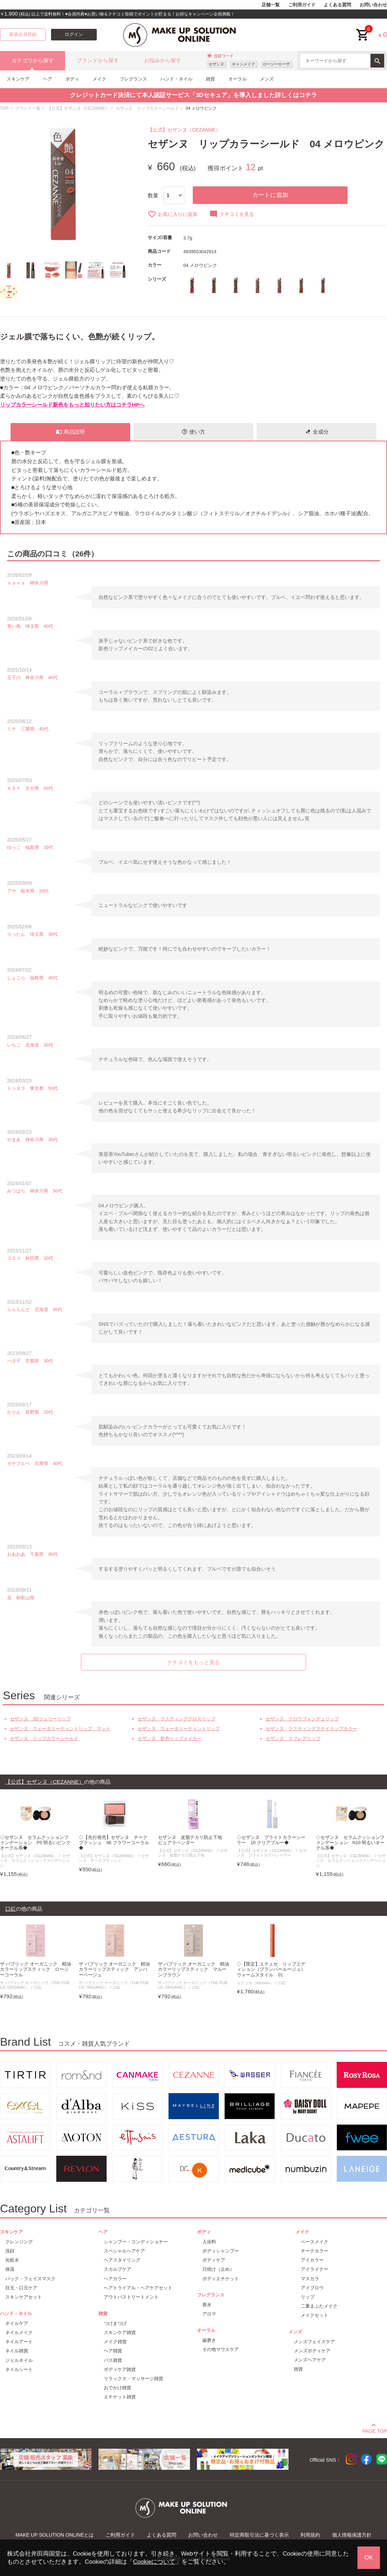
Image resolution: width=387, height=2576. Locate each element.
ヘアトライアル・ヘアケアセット (138, 2287)
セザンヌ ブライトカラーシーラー (272, 1852)
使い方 (193, 432)
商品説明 (70, 432)
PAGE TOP (374, 2430)
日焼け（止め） (218, 2269)
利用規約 (310, 2535)
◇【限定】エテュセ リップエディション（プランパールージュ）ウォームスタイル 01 (271, 1969)
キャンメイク (243, 64)
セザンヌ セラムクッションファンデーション (35, 1860)
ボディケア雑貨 (120, 2369)
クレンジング (19, 2241)
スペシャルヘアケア (124, 2251)
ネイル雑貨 (16, 2350)
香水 (206, 2304)
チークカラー (314, 2251)
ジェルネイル (19, 2360)
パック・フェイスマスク (30, 2278)
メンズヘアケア (310, 2360)
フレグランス (133, 79)
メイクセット (314, 2315)
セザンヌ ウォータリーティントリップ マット (60, 1728)
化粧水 (12, 2260)
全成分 (317, 432)
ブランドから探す (98, 60)
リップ (308, 2297)
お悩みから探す (162, 60)
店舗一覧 (270, 4)
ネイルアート (19, 2341)
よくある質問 (337, 4)
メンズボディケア (312, 2350)
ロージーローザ (276, 64)
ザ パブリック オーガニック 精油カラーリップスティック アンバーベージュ (114, 1969)
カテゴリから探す (33, 60)
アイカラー (312, 2260)
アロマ (209, 2313)
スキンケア (18, 79)
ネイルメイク (19, 2332)
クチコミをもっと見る (193, 1662)
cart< (363, 29)
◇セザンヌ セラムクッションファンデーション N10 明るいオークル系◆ (350, 1842)
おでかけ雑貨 (117, 2387)
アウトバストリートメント (131, 2297)
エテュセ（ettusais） (255, 1983)
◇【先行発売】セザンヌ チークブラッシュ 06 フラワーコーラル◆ (114, 1842)
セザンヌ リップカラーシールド (147, 108)
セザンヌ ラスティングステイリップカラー (311, 1728)
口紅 (38, 1987)
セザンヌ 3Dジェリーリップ (40, 1718)
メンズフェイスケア (314, 2341)
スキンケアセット (23, 2297)
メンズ (267, 79)
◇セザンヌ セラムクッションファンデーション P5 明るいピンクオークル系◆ (35, 1842)
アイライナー (314, 2269)
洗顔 (9, 2251)
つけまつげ (115, 2323)
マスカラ (310, 2278)
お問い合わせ (373, 4)
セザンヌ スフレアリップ (293, 1738)
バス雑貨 (113, 2360)
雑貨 (210, 79)
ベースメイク (314, 2241)
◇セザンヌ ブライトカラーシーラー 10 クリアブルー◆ (271, 1840)
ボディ (72, 79)
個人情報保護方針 (352, 2535)
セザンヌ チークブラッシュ (114, 1858)
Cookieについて (154, 2561)
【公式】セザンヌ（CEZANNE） (78, 108)
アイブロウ (312, 2287)
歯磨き (209, 2340)
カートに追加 (270, 195)
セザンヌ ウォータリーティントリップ (179, 1728)
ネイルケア (16, 2323)
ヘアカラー (115, 2278)
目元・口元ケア (21, 2287)
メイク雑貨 (115, 2341)
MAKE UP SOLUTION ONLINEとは (54, 2535)
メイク (99, 79)
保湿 (9, 2269)
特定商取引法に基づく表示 (259, 2535)
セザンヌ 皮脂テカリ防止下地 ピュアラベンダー (192, 1840)
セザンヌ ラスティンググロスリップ (176, 1718)
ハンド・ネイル (176, 79)
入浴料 (209, 2241)
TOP (4, 108)
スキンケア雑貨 (120, 2332)
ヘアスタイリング (122, 2260)
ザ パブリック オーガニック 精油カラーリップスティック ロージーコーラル (35, 1969)
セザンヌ (216, 64)
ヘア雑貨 (113, 2350)
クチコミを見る (231, 214)
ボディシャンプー (220, 2251)
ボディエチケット (220, 2278)
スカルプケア (117, 2269)
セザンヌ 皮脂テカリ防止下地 (193, 1852)
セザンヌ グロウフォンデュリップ (302, 1718)
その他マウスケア (220, 2349)
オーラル (237, 79)
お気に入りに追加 (172, 214)
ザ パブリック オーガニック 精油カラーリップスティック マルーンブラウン (193, 1969)
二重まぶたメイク (319, 2306)
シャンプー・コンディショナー (136, 2241)
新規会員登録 (23, 34)
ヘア (47, 79)
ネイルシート (19, 2369)
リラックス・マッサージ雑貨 (133, 2378)
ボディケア (213, 2260)
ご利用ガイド (302, 4)
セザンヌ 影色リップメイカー (170, 1738)
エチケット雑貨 (120, 2396)
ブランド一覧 (27, 108)
